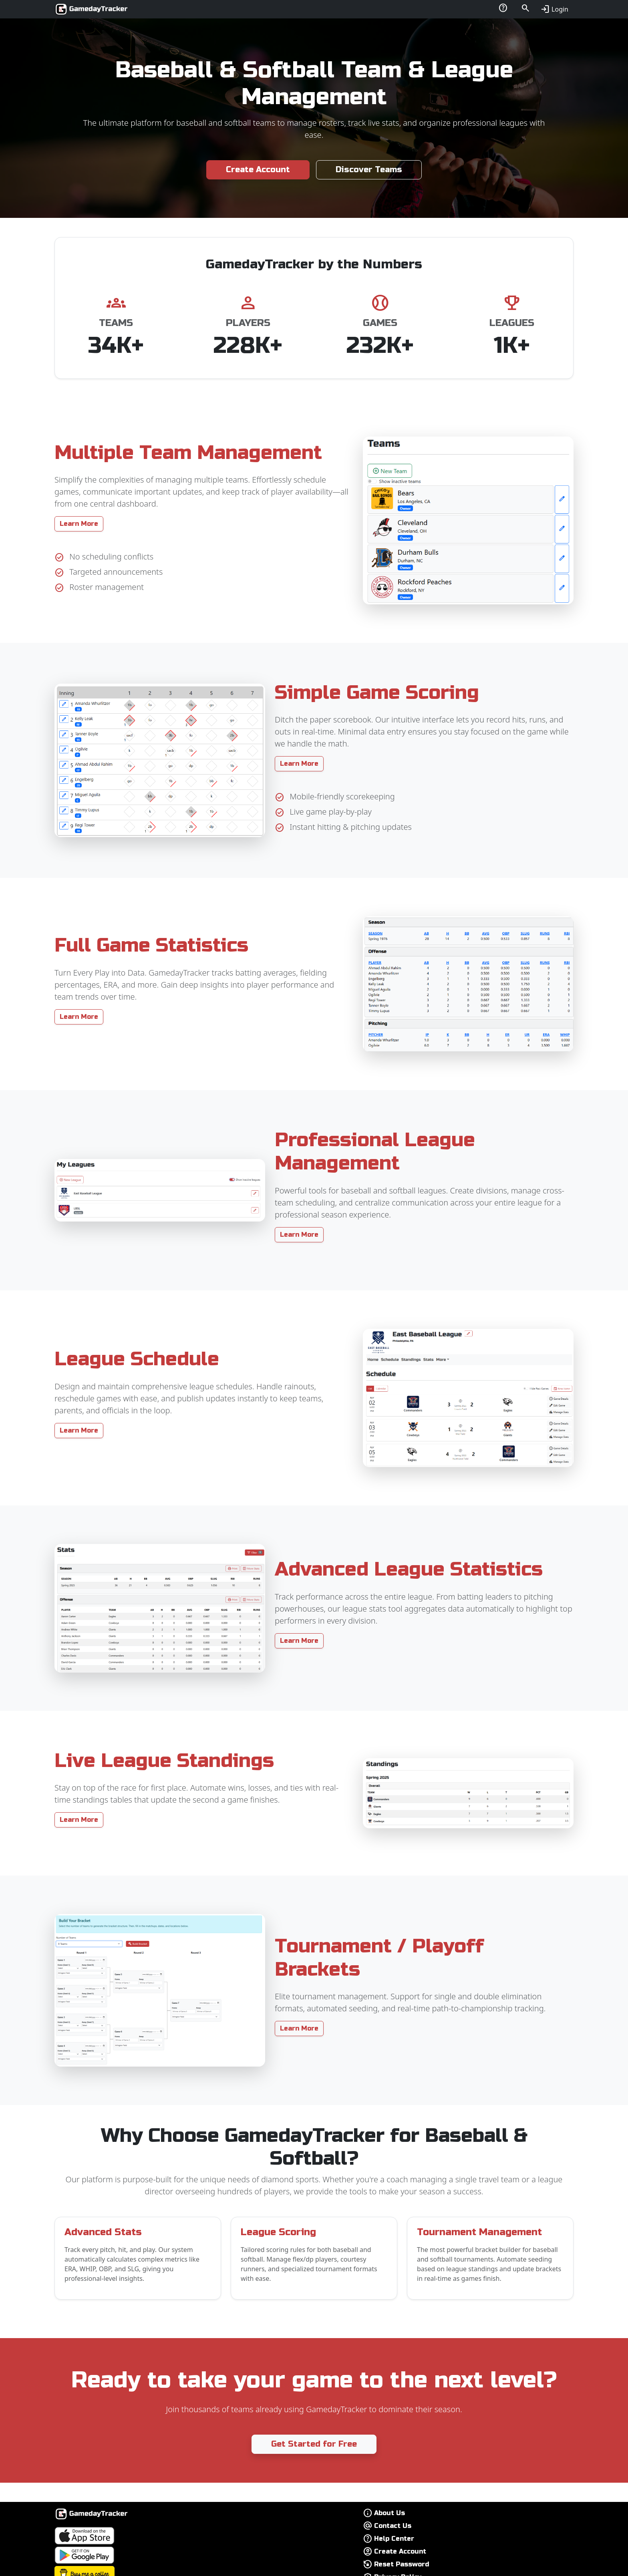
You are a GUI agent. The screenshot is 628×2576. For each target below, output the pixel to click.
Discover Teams (369, 170)
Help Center (394, 2538)
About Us (389, 2513)
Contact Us (392, 2526)
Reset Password (401, 2564)
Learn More (79, 523)
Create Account (258, 170)
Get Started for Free (314, 2444)
